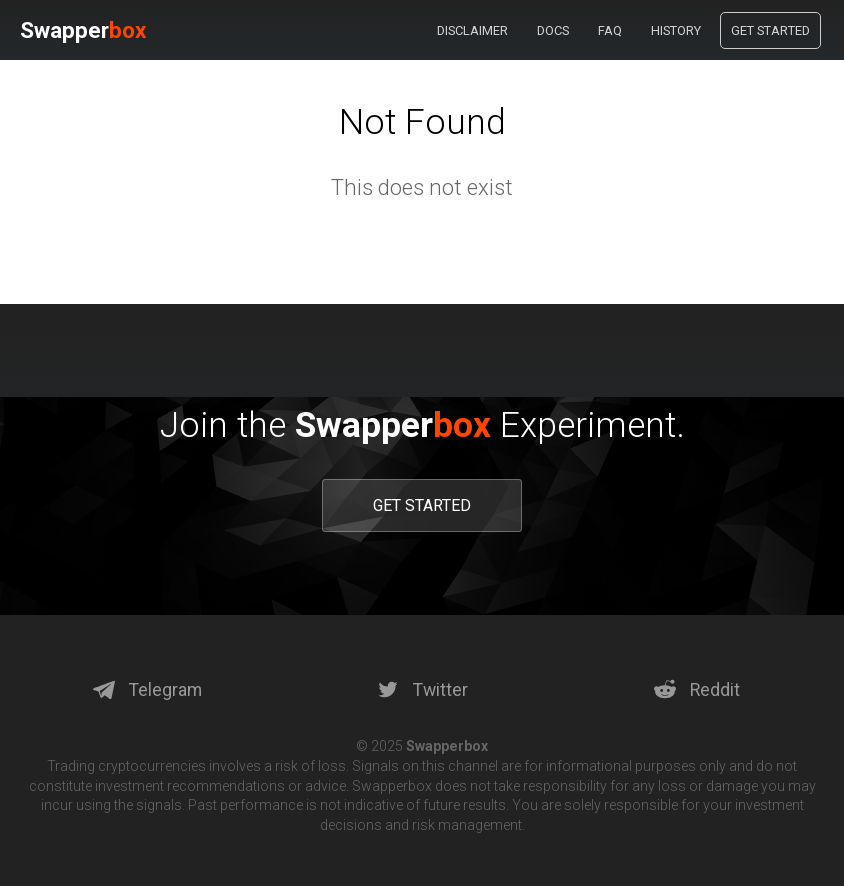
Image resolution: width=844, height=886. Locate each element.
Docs (553, 30)
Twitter (422, 690)
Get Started (770, 30)
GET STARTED (422, 505)
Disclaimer (472, 30)
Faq (610, 30)
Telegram (147, 690)
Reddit (697, 690)
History (676, 30)
